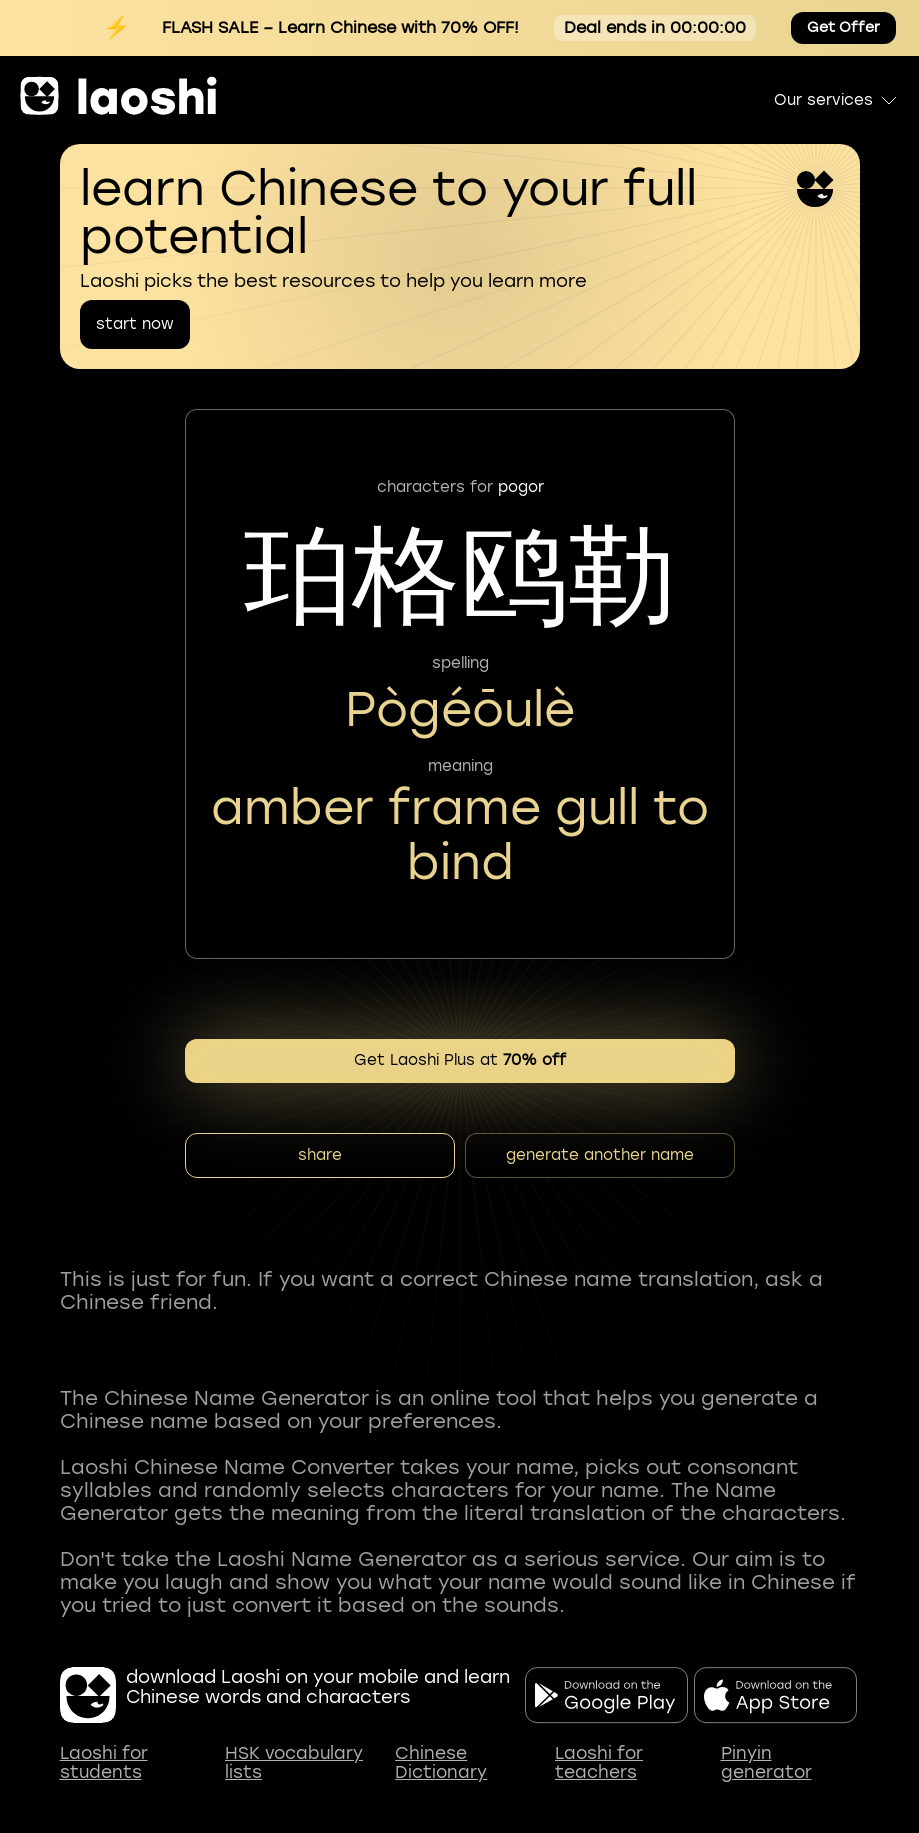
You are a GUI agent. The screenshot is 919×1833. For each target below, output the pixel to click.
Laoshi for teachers (599, 1763)
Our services (836, 100)
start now (135, 324)
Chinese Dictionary (441, 1763)
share (320, 1155)
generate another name (600, 1155)
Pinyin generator (766, 1763)
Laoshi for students (104, 1763)
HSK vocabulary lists (294, 1763)
